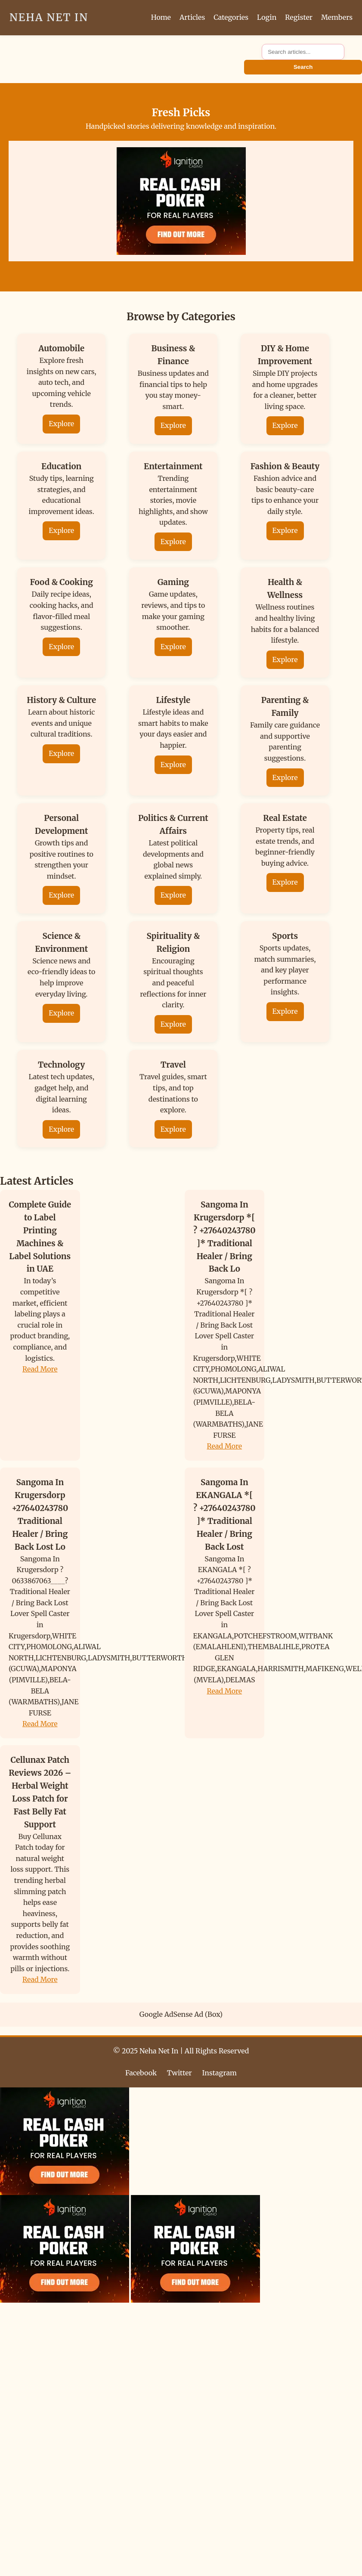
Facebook (141, 2072)
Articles (192, 17)
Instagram (219, 2072)
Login (266, 17)
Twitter (179, 2072)
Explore (61, 423)
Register (298, 17)
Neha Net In (48, 17)
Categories (230, 17)
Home (161, 17)
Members (337, 17)
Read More (40, 1369)
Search (303, 67)
